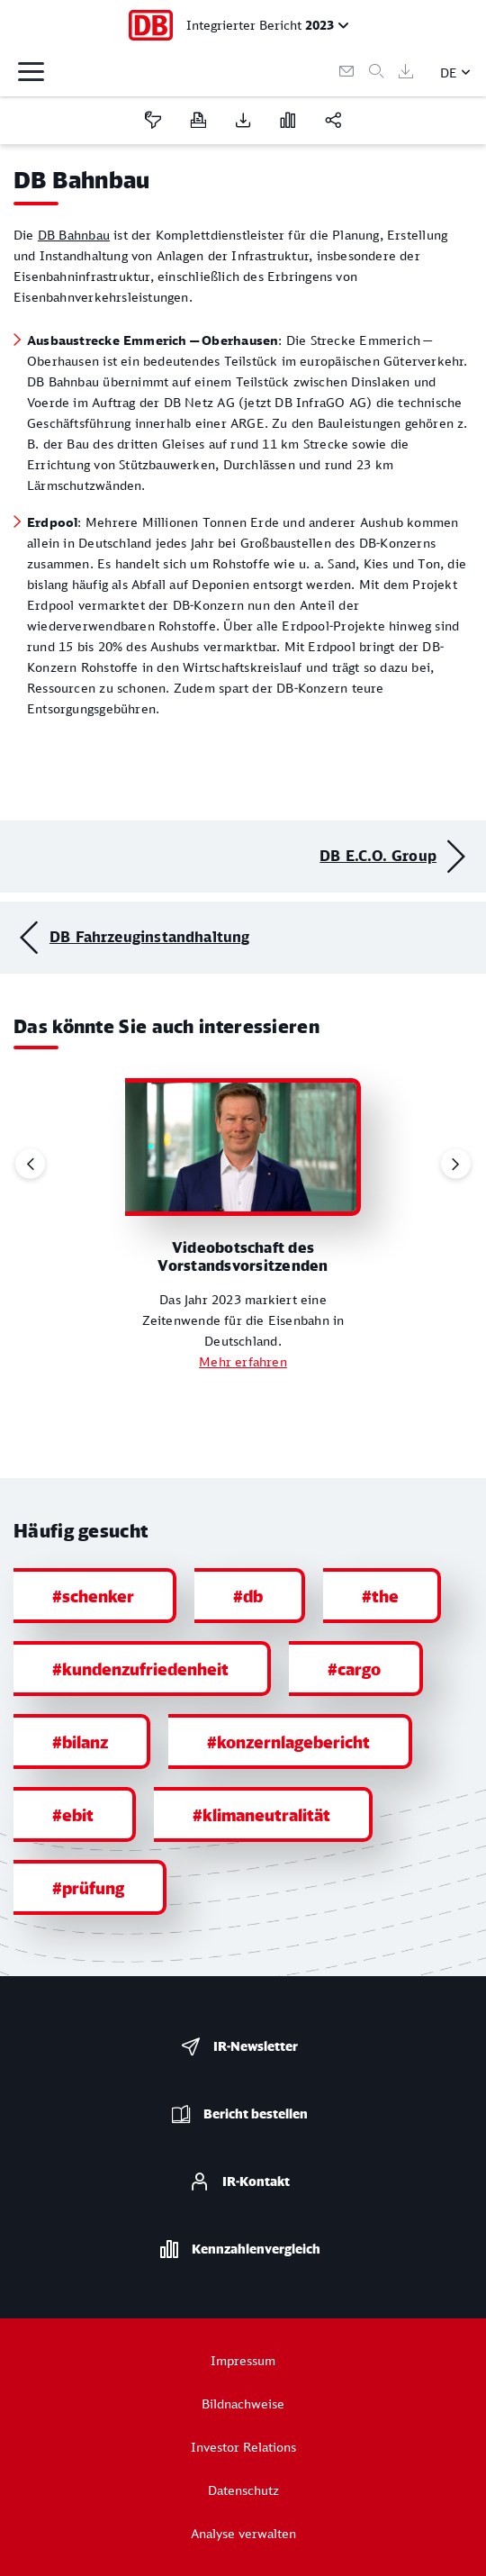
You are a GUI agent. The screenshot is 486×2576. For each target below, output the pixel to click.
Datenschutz (243, 2490)
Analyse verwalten (243, 2533)
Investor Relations (243, 2446)
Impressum (243, 2360)
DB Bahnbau (74, 234)
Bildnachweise (243, 2403)
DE (448, 72)
